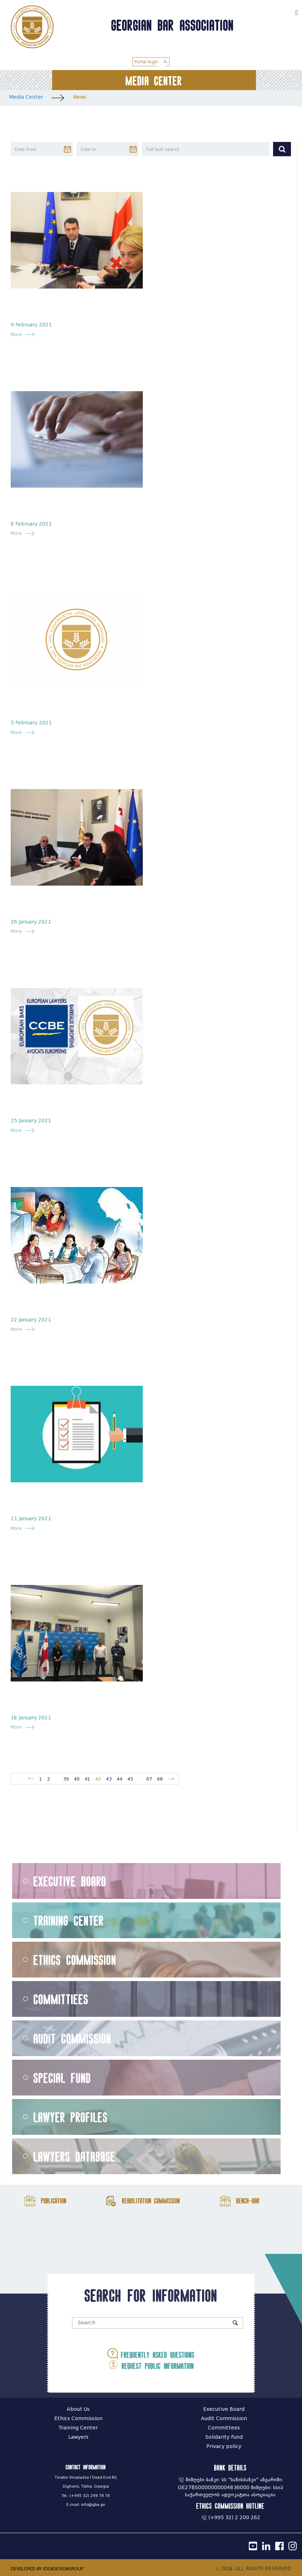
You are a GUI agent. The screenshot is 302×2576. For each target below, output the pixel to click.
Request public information (151, 2364)
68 (160, 1779)
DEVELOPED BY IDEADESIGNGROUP (47, 2568)
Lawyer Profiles (71, 2117)
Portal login (151, 61)
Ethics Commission (75, 1959)
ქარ (286, 12)
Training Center (69, 1920)
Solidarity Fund (224, 2437)
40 (77, 1779)
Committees (224, 2428)
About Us (78, 2409)
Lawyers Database (75, 2156)
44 (119, 1779)
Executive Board (70, 1881)
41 (87, 1779)
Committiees (61, 1999)
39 (66, 1779)
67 (149, 1779)
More (18, 334)
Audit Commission (72, 2038)
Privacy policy (223, 2446)
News (79, 97)
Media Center (26, 97)
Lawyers (78, 2437)
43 (109, 1779)
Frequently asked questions (151, 2353)
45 (130, 1779)
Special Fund (62, 2077)
